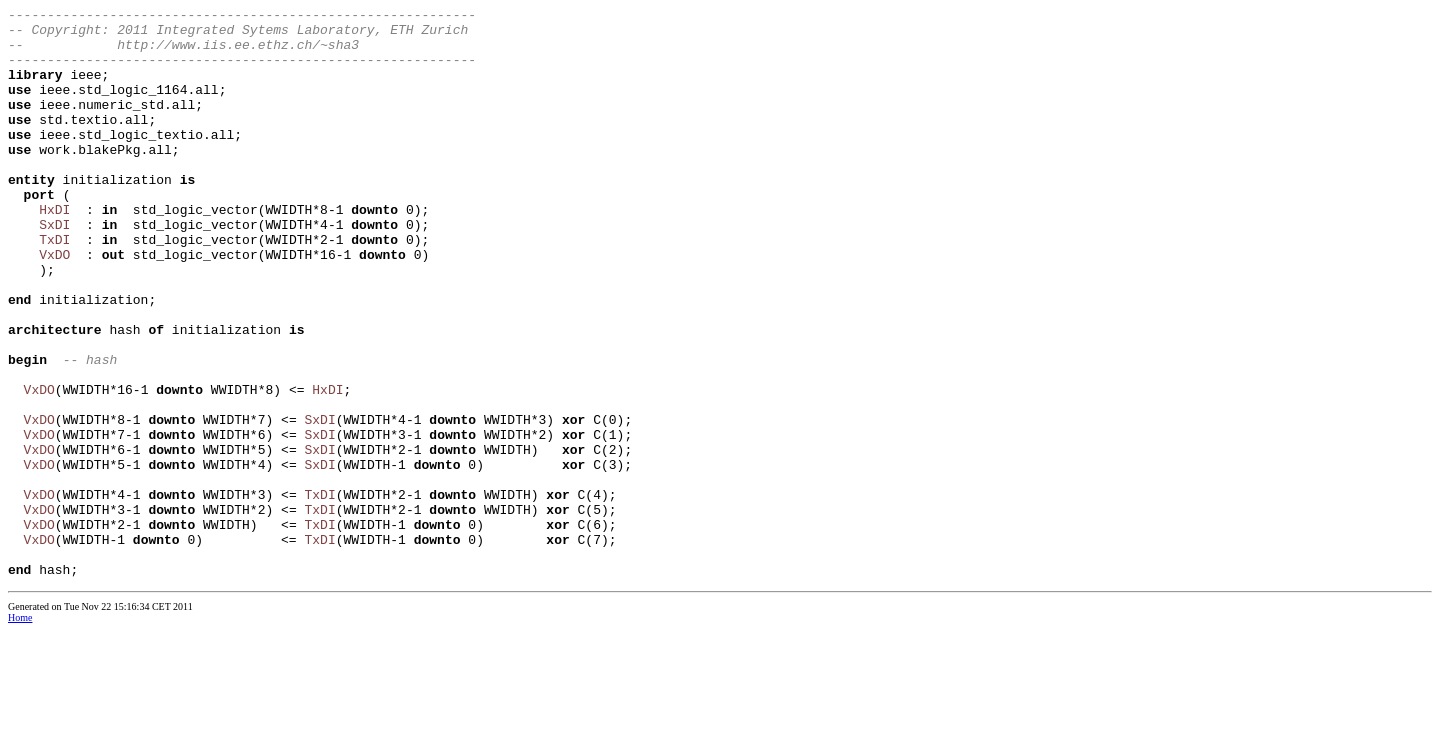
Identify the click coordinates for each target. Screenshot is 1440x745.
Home (20, 731)
